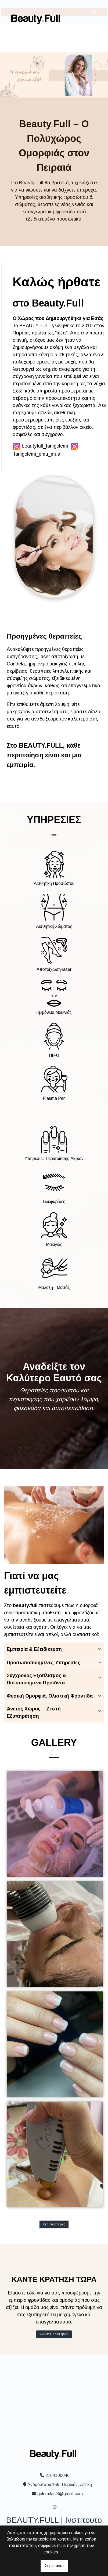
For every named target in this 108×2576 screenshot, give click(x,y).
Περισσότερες (54, 2224)
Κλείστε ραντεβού (54, 2334)
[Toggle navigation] (94, 12)
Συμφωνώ (54, 2565)
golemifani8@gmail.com (60, 2493)
